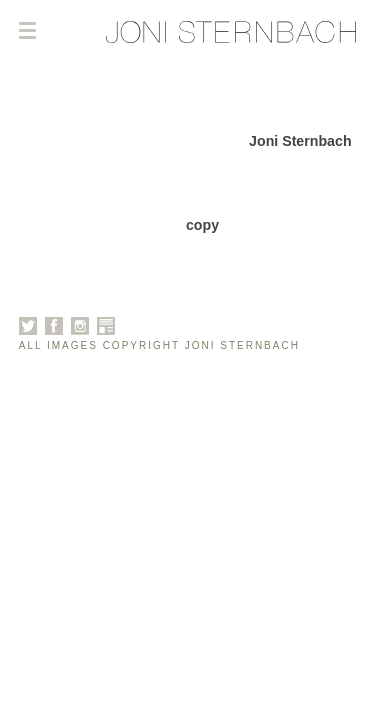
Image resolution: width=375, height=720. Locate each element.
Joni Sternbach (300, 141)
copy (202, 225)
